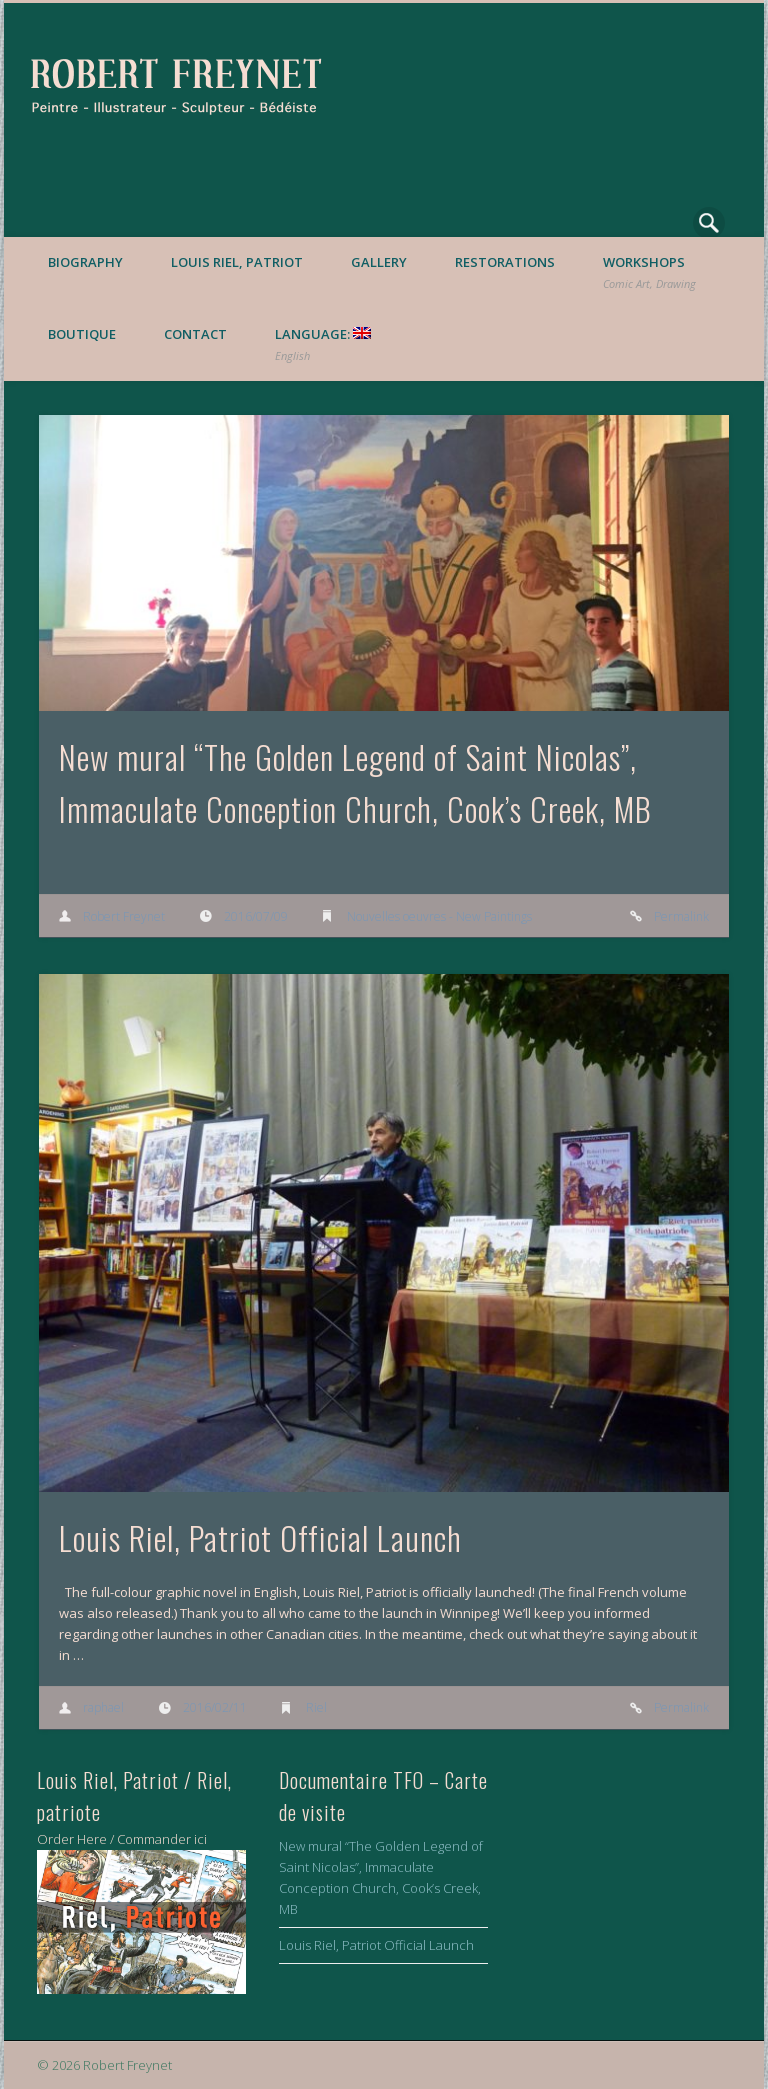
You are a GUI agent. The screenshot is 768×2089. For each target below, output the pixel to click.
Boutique (82, 334)
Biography (85, 262)
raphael (103, 1707)
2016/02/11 (215, 1707)
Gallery (379, 262)
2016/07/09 (256, 916)
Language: (323, 344)
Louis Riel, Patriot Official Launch (260, 1537)
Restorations (505, 262)
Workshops (649, 272)
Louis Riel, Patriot (237, 262)
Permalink (681, 916)
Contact (195, 334)
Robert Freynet (124, 916)
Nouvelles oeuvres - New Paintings (439, 916)
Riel (316, 1707)
